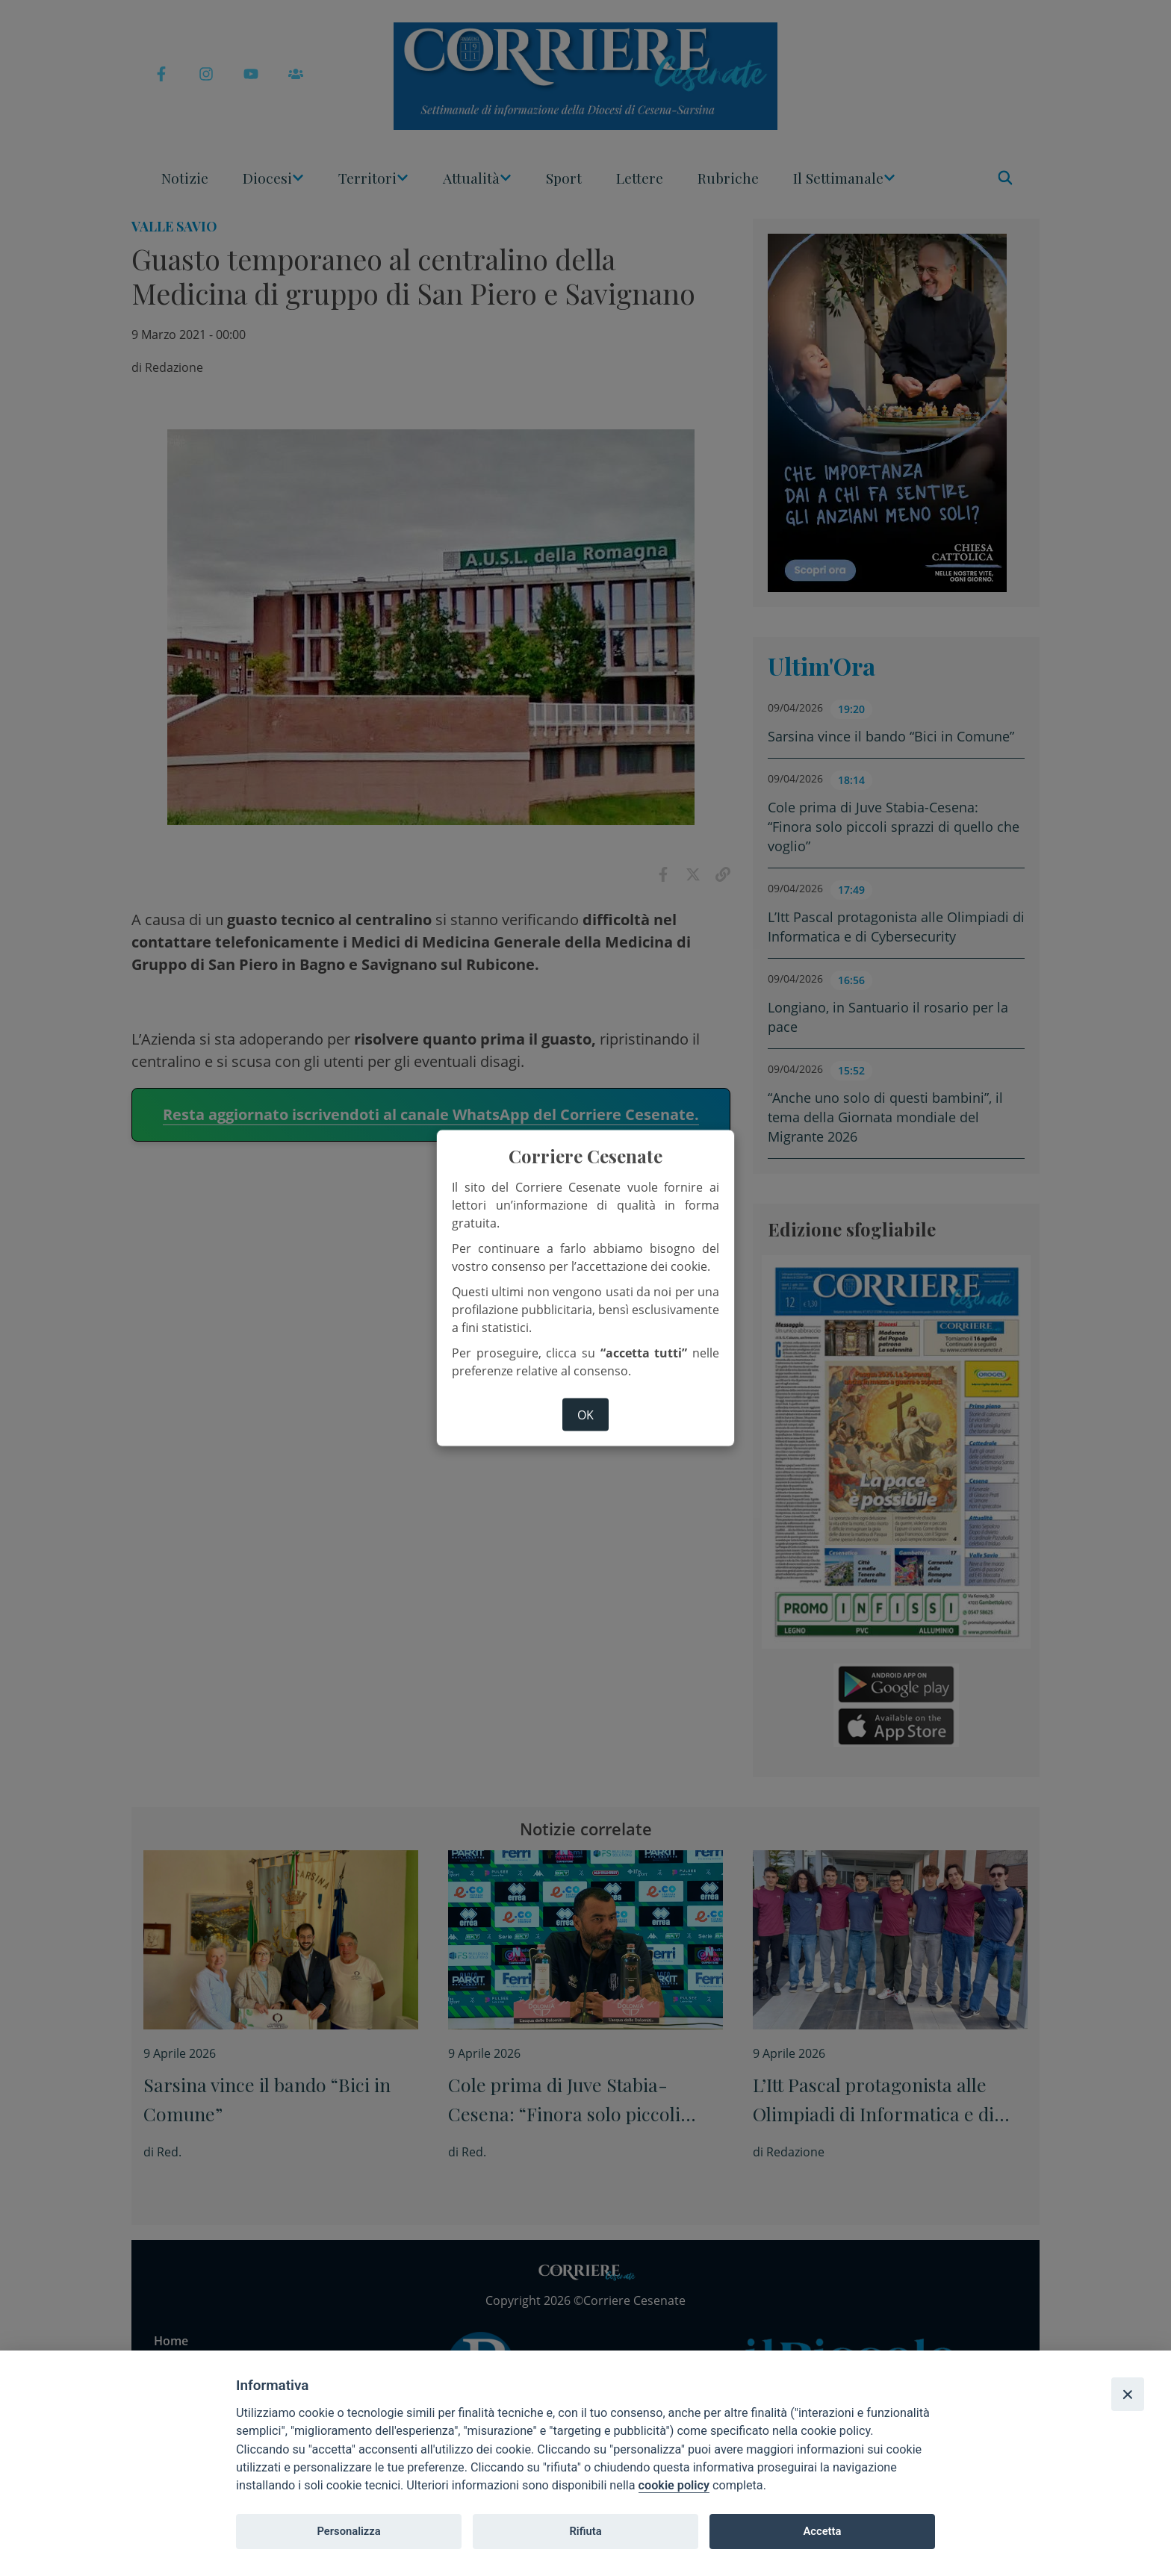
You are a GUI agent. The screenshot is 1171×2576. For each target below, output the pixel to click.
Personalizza (348, 2531)
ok (585, 1414)
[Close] (1127, 2393)
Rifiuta (585, 2531)
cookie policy (674, 2485)
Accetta (822, 2531)
